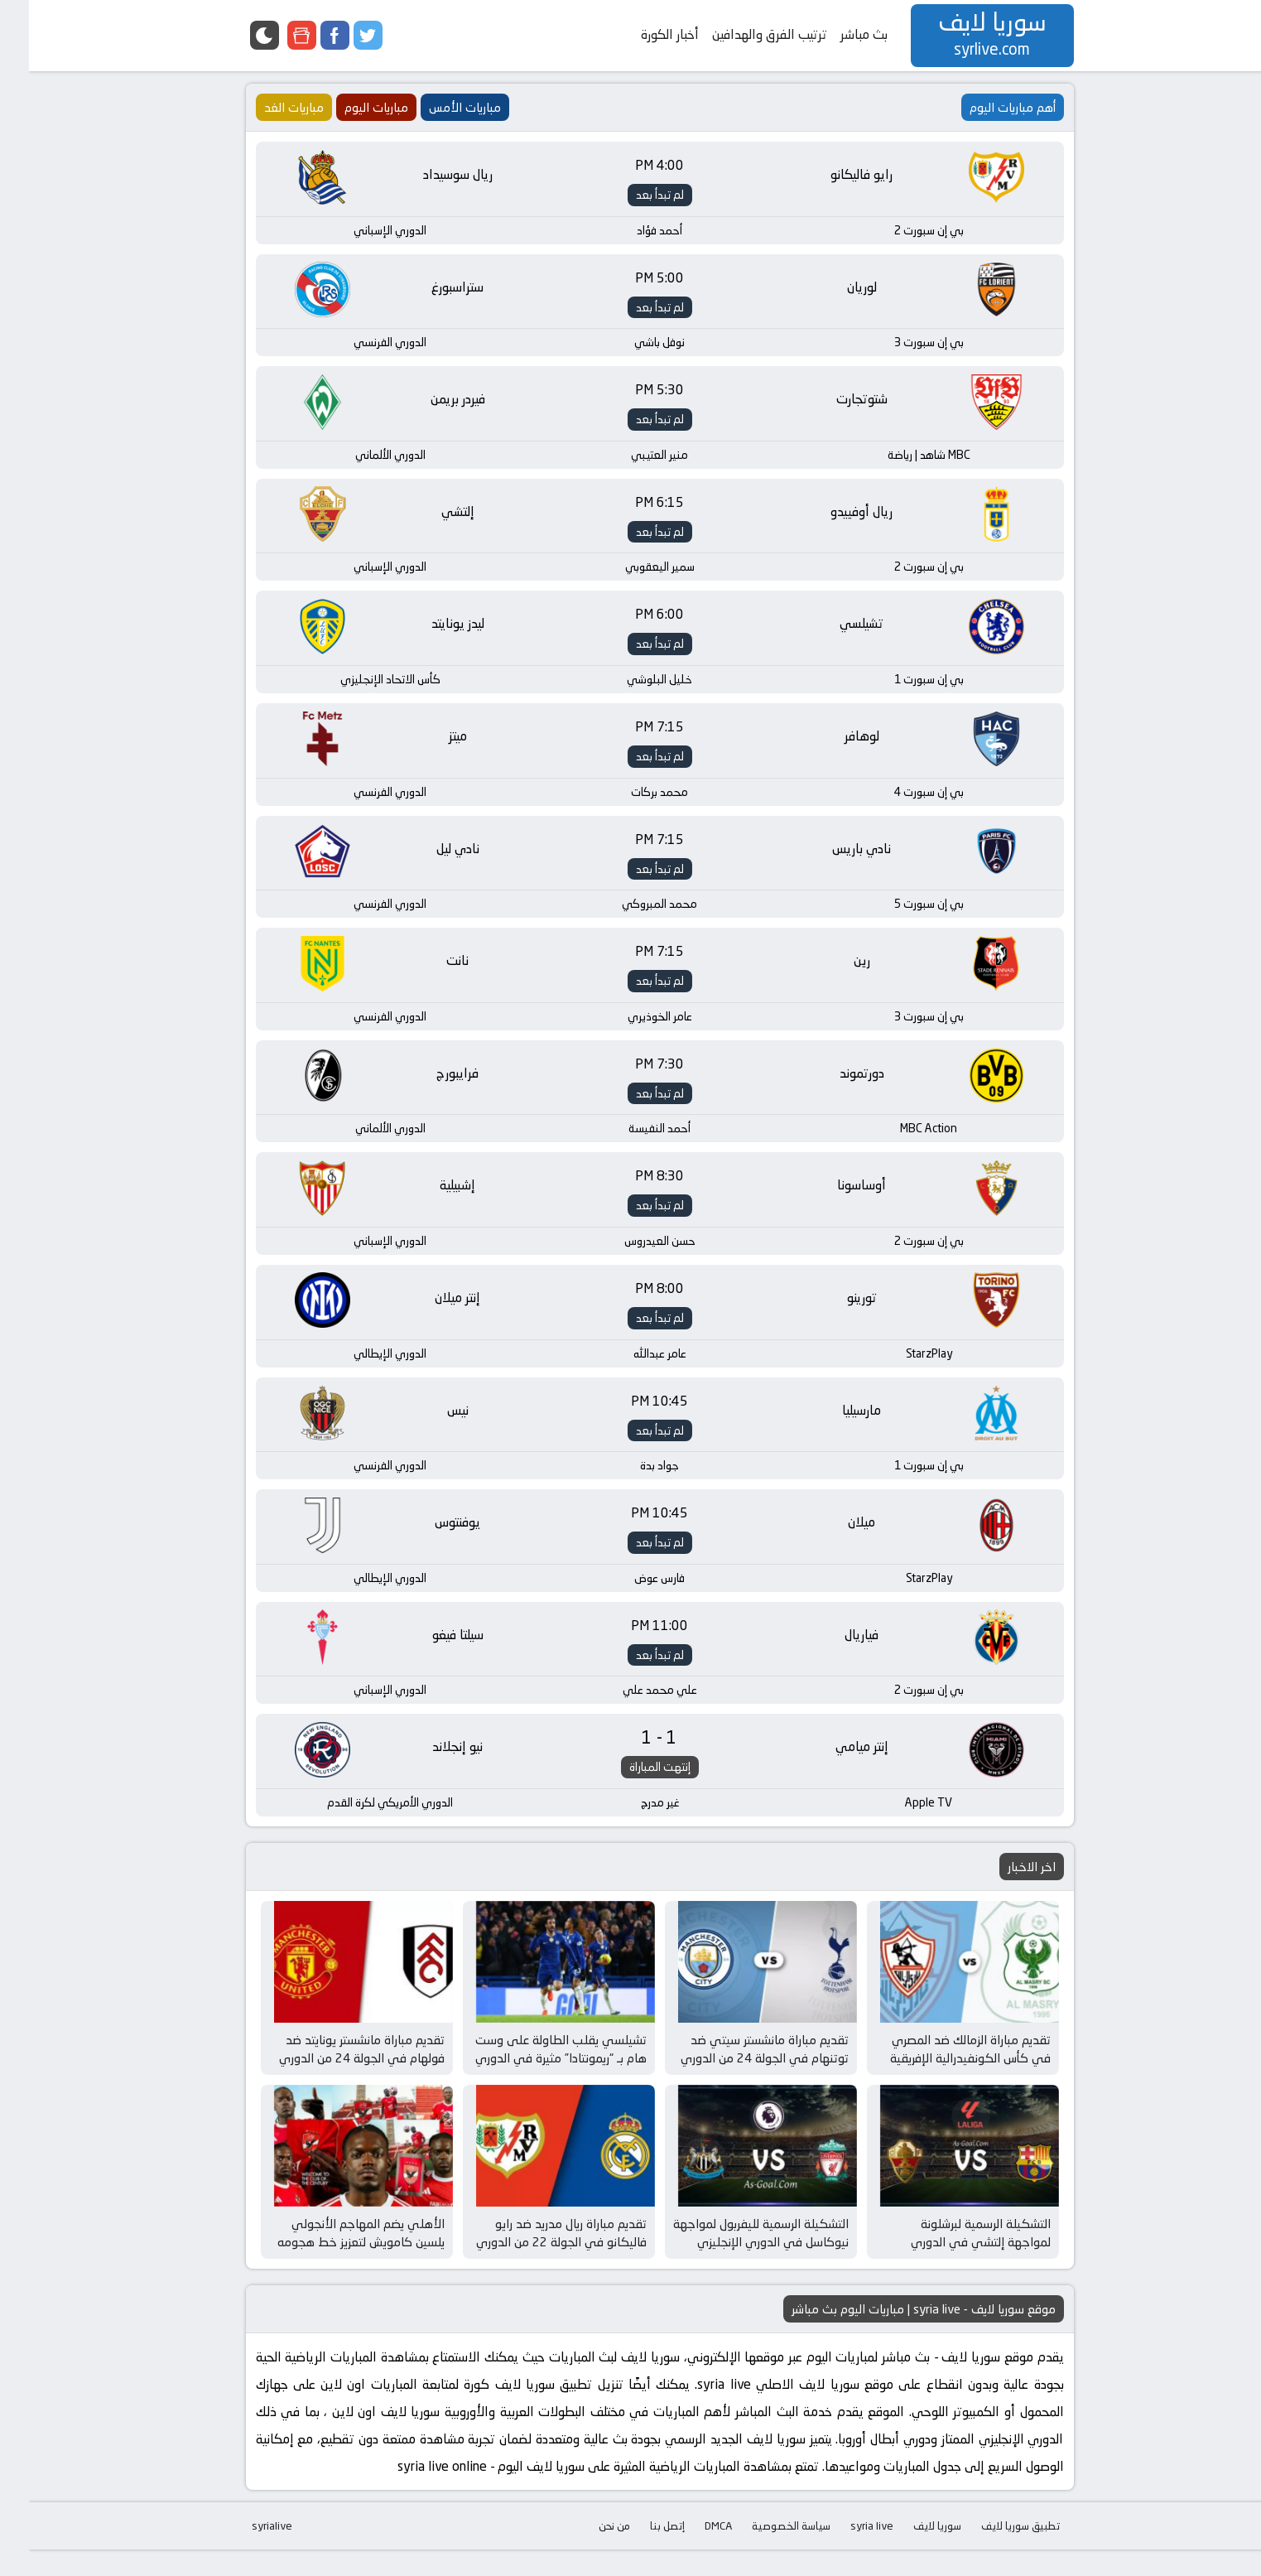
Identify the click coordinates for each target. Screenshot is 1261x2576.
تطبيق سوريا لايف (991, 2552)
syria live (842, 2552)
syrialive (243, 2552)
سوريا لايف (908, 2552)
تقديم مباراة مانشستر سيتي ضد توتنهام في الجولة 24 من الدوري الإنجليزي (736, 2074)
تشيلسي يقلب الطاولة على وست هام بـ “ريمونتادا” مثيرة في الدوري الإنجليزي (532, 2074)
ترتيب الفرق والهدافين (740, 34)
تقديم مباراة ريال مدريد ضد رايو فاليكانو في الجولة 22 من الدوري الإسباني (532, 2269)
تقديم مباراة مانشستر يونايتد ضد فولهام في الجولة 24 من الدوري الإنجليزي (333, 2074)
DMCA (689, 2552)
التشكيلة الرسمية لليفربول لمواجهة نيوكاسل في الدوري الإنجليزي (732, 2260)
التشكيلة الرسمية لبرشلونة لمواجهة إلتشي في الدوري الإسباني (952, 2269)
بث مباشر (835, 34)
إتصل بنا (638, 2552)
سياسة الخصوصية (762, 2552)
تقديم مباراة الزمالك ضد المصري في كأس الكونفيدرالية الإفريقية (941, 2065)
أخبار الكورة (641, 34)
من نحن (585, 2552)
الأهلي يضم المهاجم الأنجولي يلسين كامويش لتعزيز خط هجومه (332, 2260)
